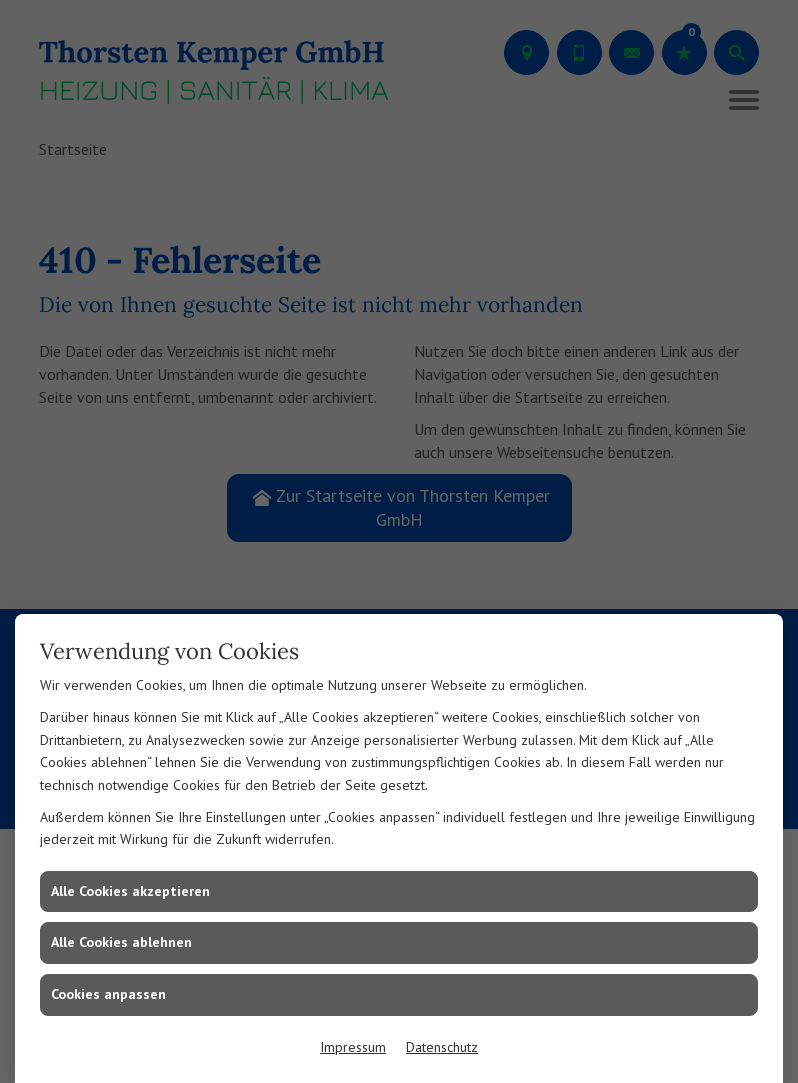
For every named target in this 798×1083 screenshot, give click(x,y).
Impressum (353, 1047)
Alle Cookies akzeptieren (130, 891)
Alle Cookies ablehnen (121, 942)
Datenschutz (442, 1047)
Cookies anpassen (108, 994)
